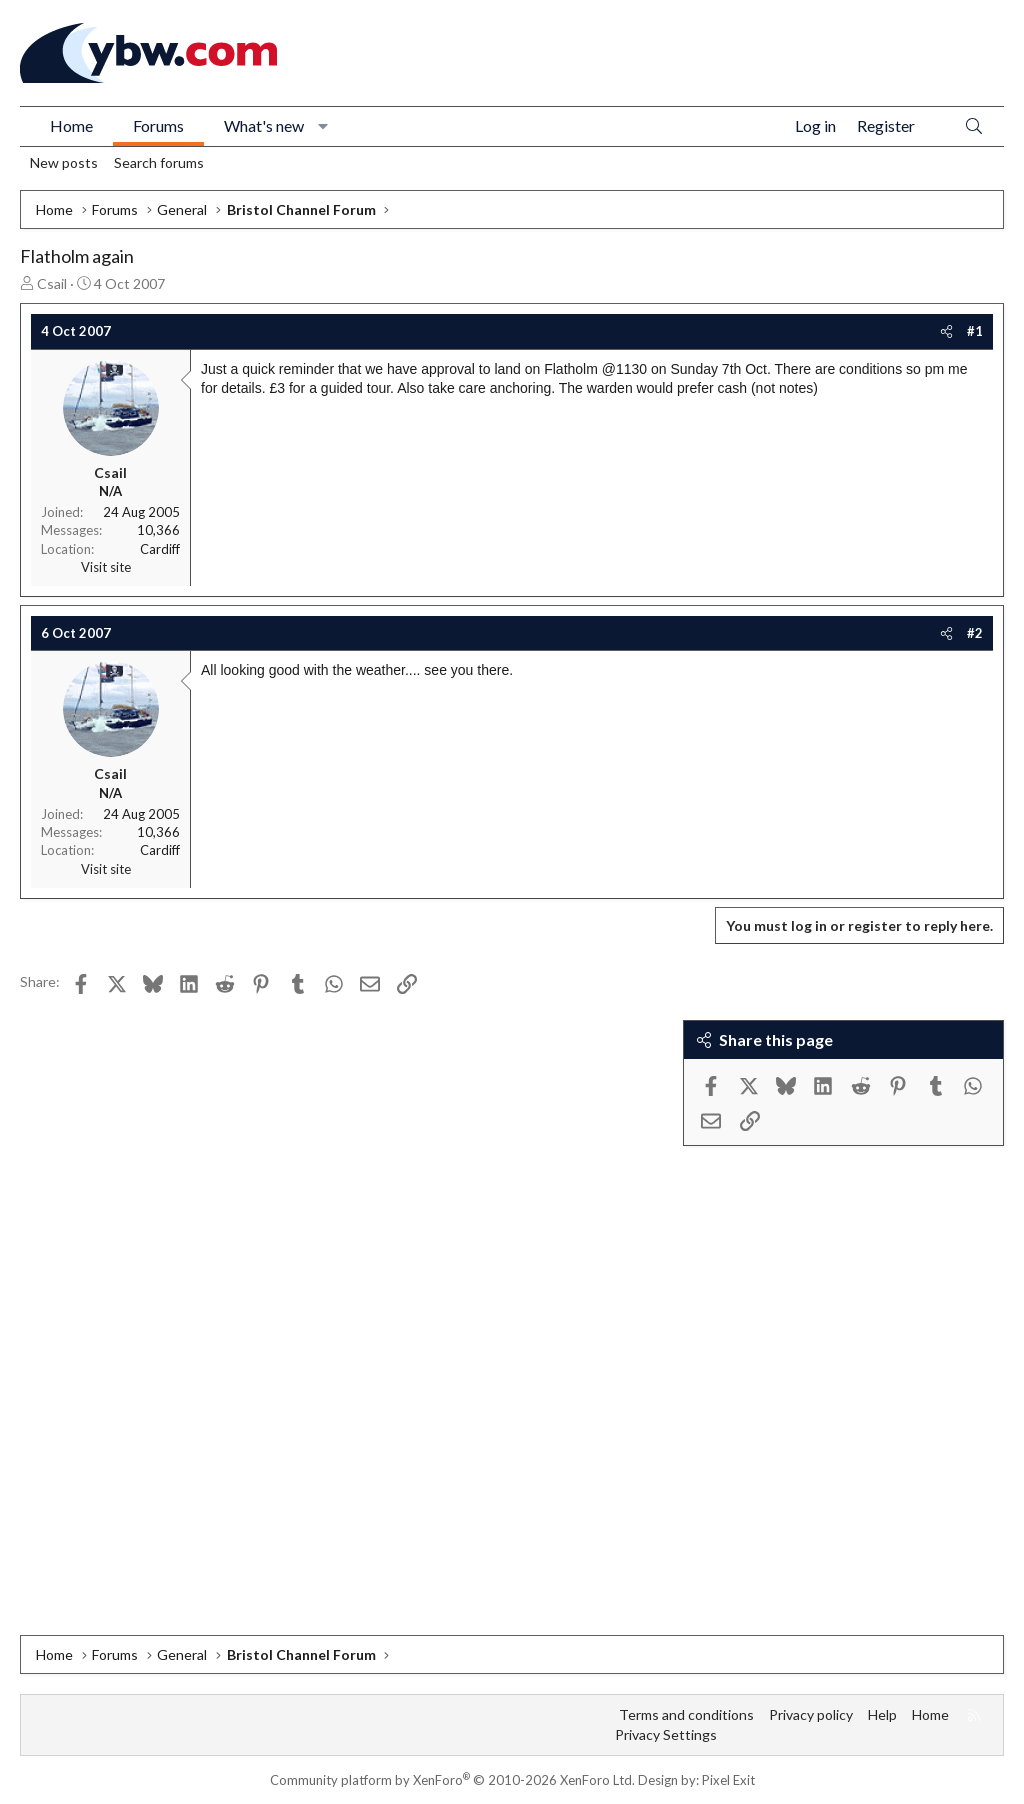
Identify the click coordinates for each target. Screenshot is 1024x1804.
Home (71, 125)
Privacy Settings (666, 1734)
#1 (975, 331)
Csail (52, 283)
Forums (158, 125)
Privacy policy (811, 1714)
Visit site (106, 567)
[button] (323, 126)
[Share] (946, 331)
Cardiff (160, 549)
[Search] (974, 126)
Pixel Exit (728, 1780)
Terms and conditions (686, 1714)
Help (882, 1714)
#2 (975, 633)
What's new (264, 125)
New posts (64, 162)
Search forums (159, 162)
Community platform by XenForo (452, 1780)
